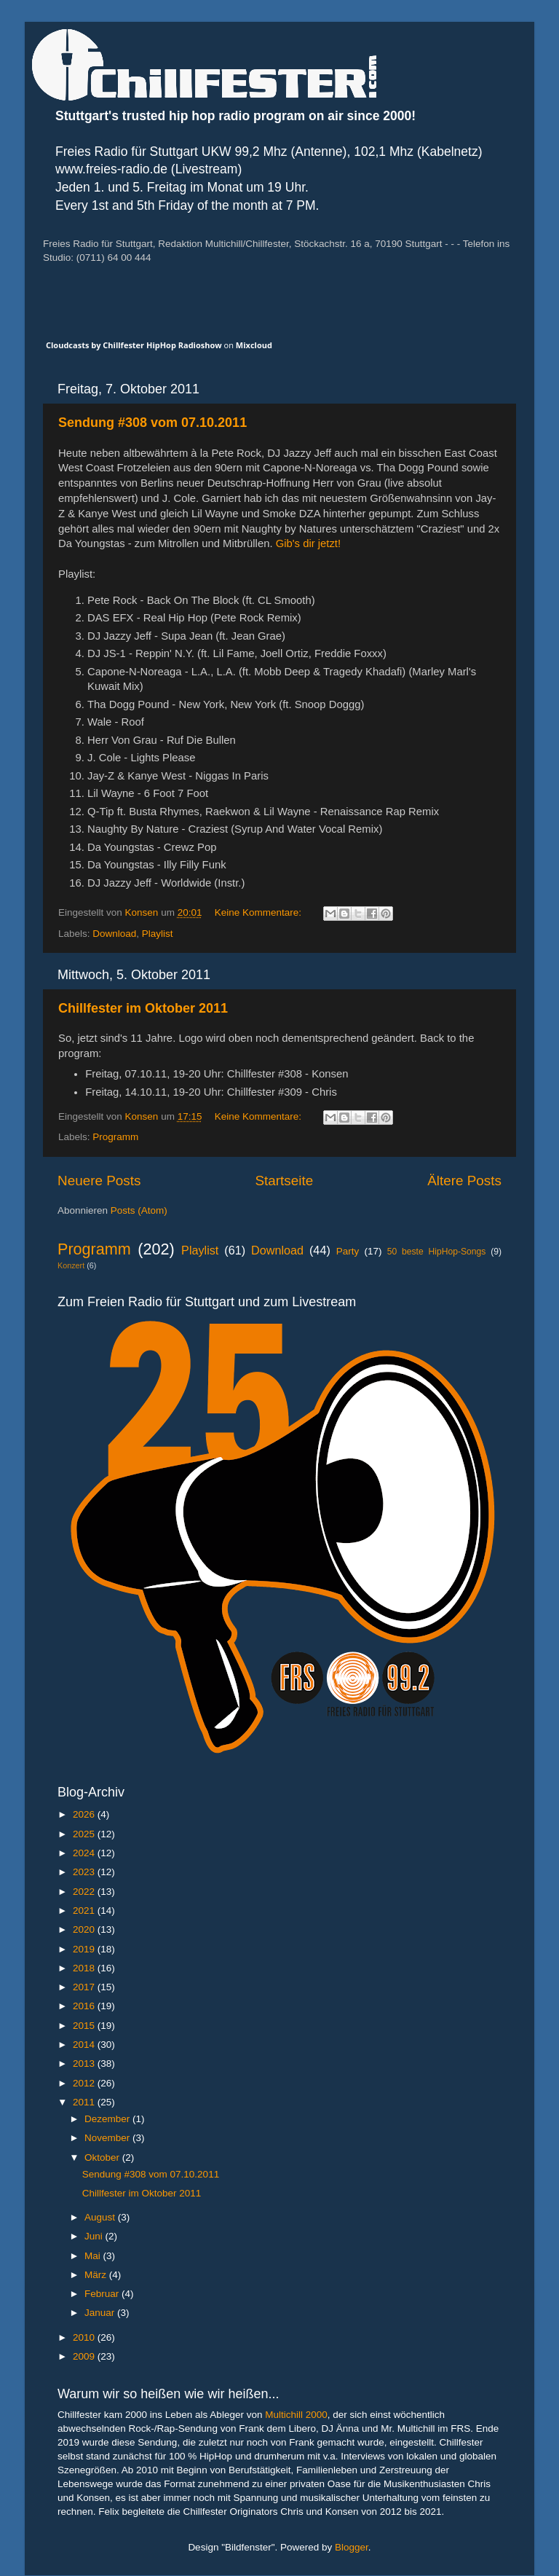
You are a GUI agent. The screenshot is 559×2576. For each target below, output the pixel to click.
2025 (85, 1834)
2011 (85, 2102)
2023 (85, 1871)
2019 (85, 1949)
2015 (85, 2025)
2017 (85, 1987)
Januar (100, 2312)
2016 (85, 2005)
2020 (85, 1929)
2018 (85, 1968)
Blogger (351, 2547)
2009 (85, 2356)
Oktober (103, 2157)
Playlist (157, 933)
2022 (85, 1891)
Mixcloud (254, 344)
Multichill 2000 (296, 2414)
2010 (85, 2337)
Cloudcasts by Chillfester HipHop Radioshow (134, 344)
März (96, 2274)
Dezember (108, 2118)
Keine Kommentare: (259, 912)
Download (114, 933)
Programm (115, 1136)
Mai (93, 2255)
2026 (85, 1814)
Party (348, 1251)
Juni (95, 2236)
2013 (85, 2063)
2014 (85, 2044)
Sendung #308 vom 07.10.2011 (152, 422)
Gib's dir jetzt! (308, 543)
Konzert (71, 1265)
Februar (103, 2293)
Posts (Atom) (139, 1210)
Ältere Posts (464, 1180)
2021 (85, 1910)
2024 (85, 1852)
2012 (85, 2083)
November (108, 2137)
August (101, 2217)
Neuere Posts (99, 1180)
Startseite (284, 1180)
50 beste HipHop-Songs (436, 1251)
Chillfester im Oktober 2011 (143, 1008)
